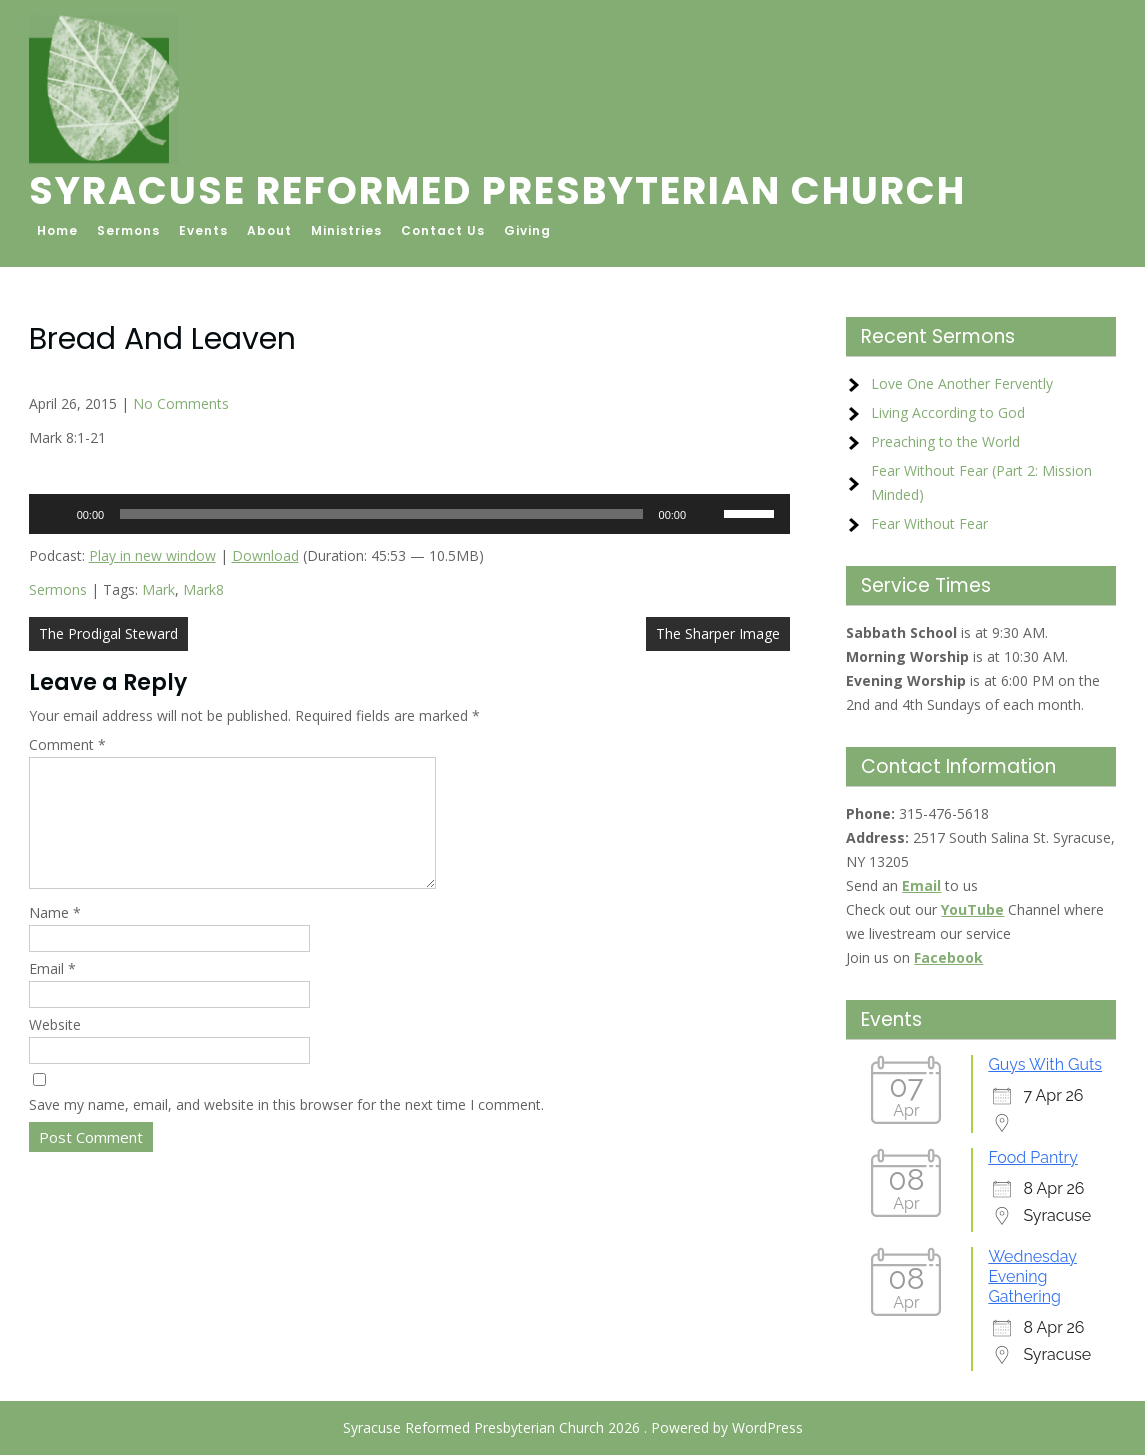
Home (57, 230)
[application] (409, 514)
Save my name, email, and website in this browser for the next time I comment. (286, 1128)
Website (55, 1048)
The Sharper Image (718, 633)
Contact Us (443, 230)
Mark (158, 589)
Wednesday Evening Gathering (1032, 1276)
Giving (527, 230)
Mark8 (203, 589)
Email (52, 992)
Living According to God (948, 412)
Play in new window (152, 555)
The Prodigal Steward (108, 633)
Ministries (346, 230)
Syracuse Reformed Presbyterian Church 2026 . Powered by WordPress (573, 1427)
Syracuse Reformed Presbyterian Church (497, 190)
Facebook (948, 957)
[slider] (381, 514)
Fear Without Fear (929, 523)
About (269, 230)
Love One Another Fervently (962, 383)
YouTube (972, 909)
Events (203, 230)
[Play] (55, 514)
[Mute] (708, 514)
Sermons (128, 230)
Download (265, 555)
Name (55, 936)
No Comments (181, 403)
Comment (67, 744)
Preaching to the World (945, 441)
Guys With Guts (1045, 1064)
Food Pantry (1032, 1157)
